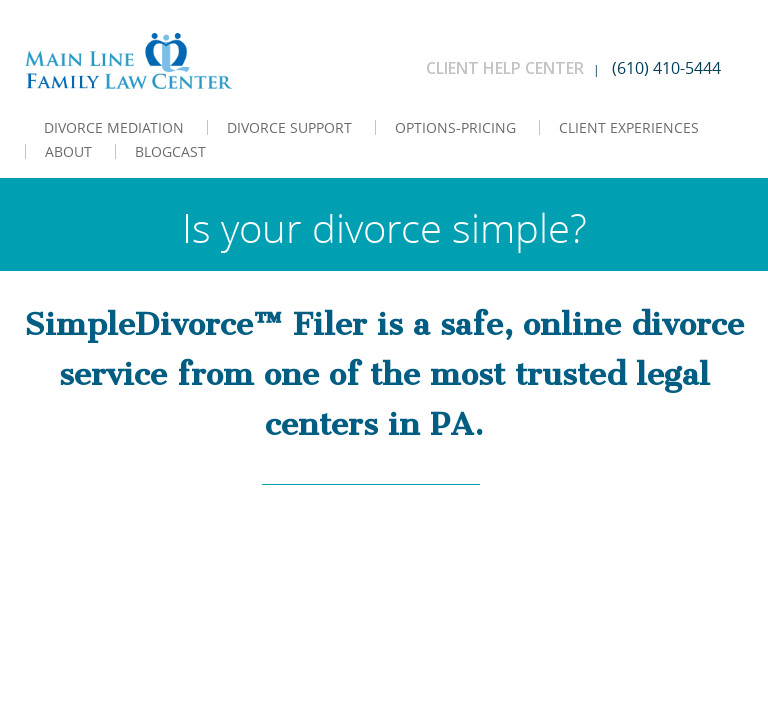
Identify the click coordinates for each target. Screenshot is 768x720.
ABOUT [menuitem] (68, 151)
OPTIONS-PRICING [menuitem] (455, 127)
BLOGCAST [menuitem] (170, 151)
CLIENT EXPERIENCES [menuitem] (629, 127)
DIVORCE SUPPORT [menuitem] (289, 127)
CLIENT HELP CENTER (505, 68)
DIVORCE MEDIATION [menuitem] (114, 127)
